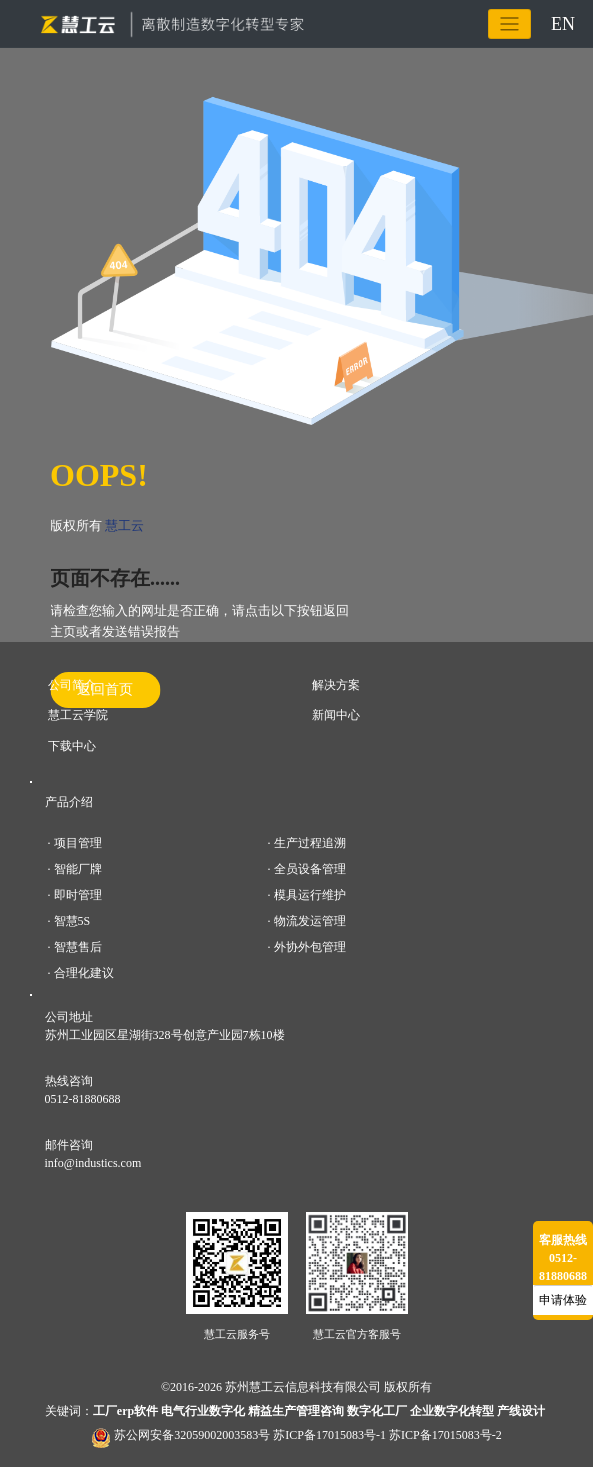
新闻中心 (336, 715)
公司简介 (72, 685)
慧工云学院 (78, 715)
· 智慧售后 (75, 947)
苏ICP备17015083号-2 (445, 1435)
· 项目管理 (75, 843)
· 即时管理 (75, 895)
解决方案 (336, 685)
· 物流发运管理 (307, 921)
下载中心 (72, 746)
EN (563, 23)
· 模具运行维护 (307, 895)
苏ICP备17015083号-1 (329, 1435)
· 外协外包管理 (307, 947)
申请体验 (563, 1300)
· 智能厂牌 (75, 869)
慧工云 (124, 525)
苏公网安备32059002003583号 (192, 1435)
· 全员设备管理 (307, 869)
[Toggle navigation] (509, 23)
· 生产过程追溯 (307, 843)
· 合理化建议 (81, 973)
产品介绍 (69, 802)
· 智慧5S (69, 921)
